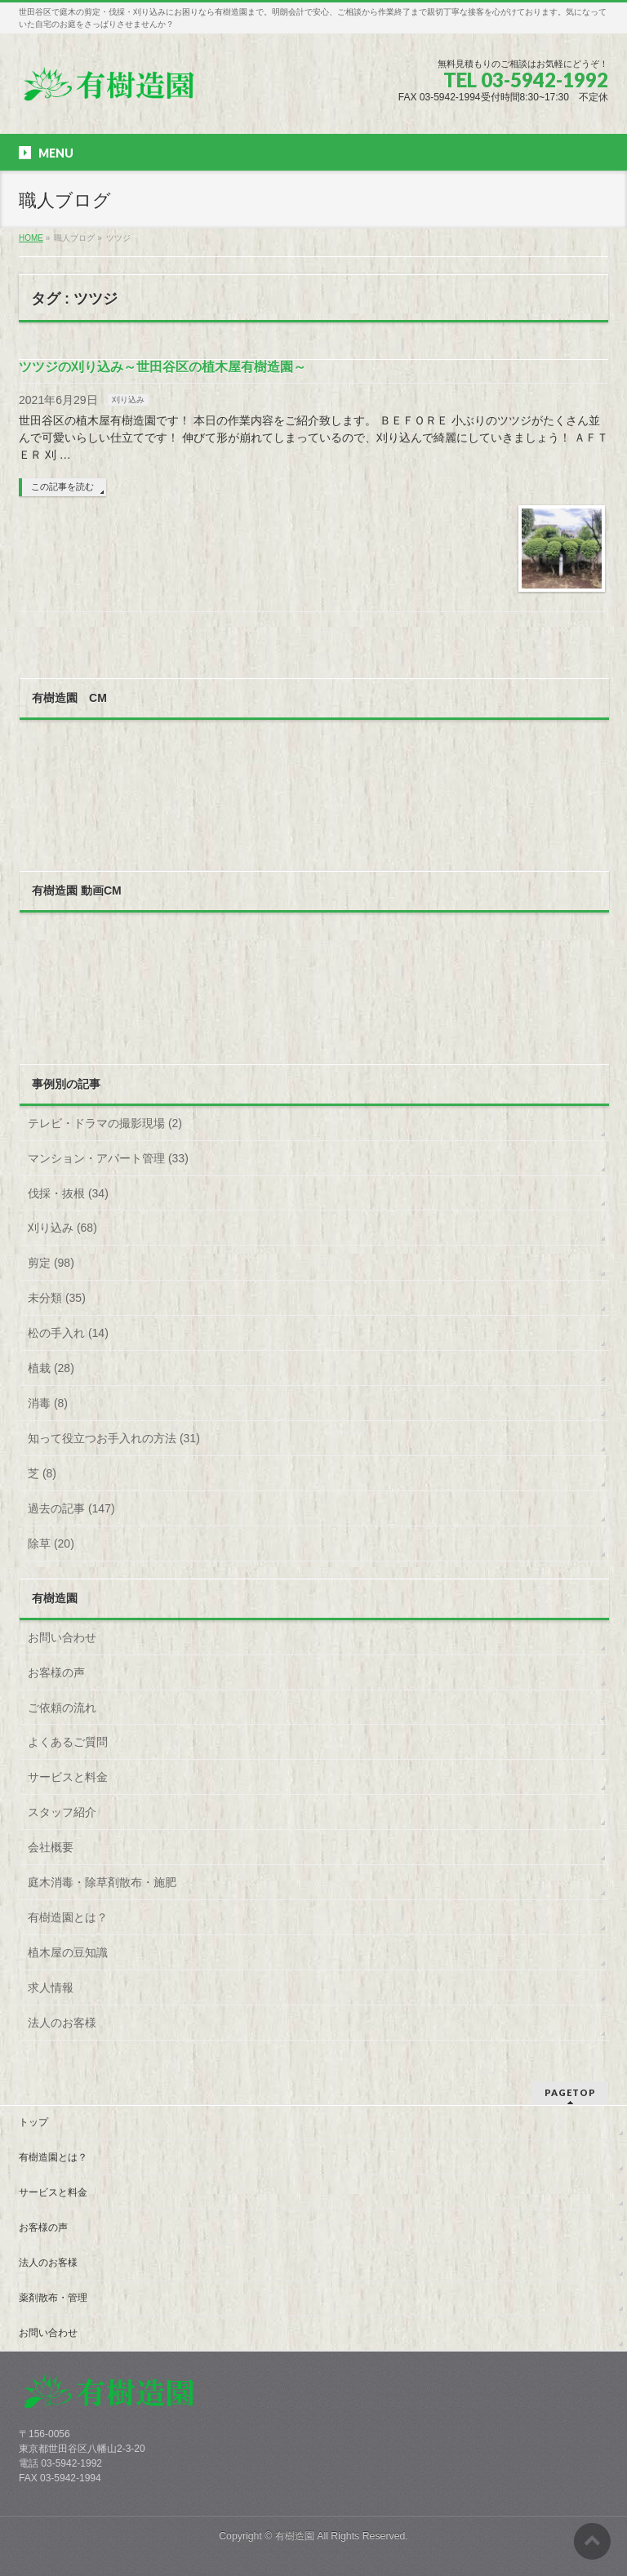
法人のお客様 (62, 2022)
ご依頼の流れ (62, 1707)
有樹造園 (294, 2536)
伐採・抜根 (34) (68, 1193)
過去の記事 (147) (71, 1508)
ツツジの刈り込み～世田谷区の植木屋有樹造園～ (162, 367)
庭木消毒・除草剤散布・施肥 (102, 1882)
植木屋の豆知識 (68, 1952)
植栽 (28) (51, 1368)
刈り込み (128, 399)
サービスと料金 (68, 1776)
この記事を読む (62, 486)
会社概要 (50, 1847)
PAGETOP (570, 2092)
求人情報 (50, 1987)
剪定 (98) (51, 1262)
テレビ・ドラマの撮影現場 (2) (105, 1123)
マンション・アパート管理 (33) (108, 1158)
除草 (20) (51, 1543)
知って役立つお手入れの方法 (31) (114, 1438)
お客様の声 (56, 1672)
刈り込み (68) (62, 1227)
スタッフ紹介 (62, 1812)
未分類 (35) (57, 1297)
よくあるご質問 (68, 1741)
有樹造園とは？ (68, 1917)
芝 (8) (42, 1473)
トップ (33, 2122)
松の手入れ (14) (68, 1332)
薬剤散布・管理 (53, 2297)
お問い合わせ (62, 1637)
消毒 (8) (48, 1403)
